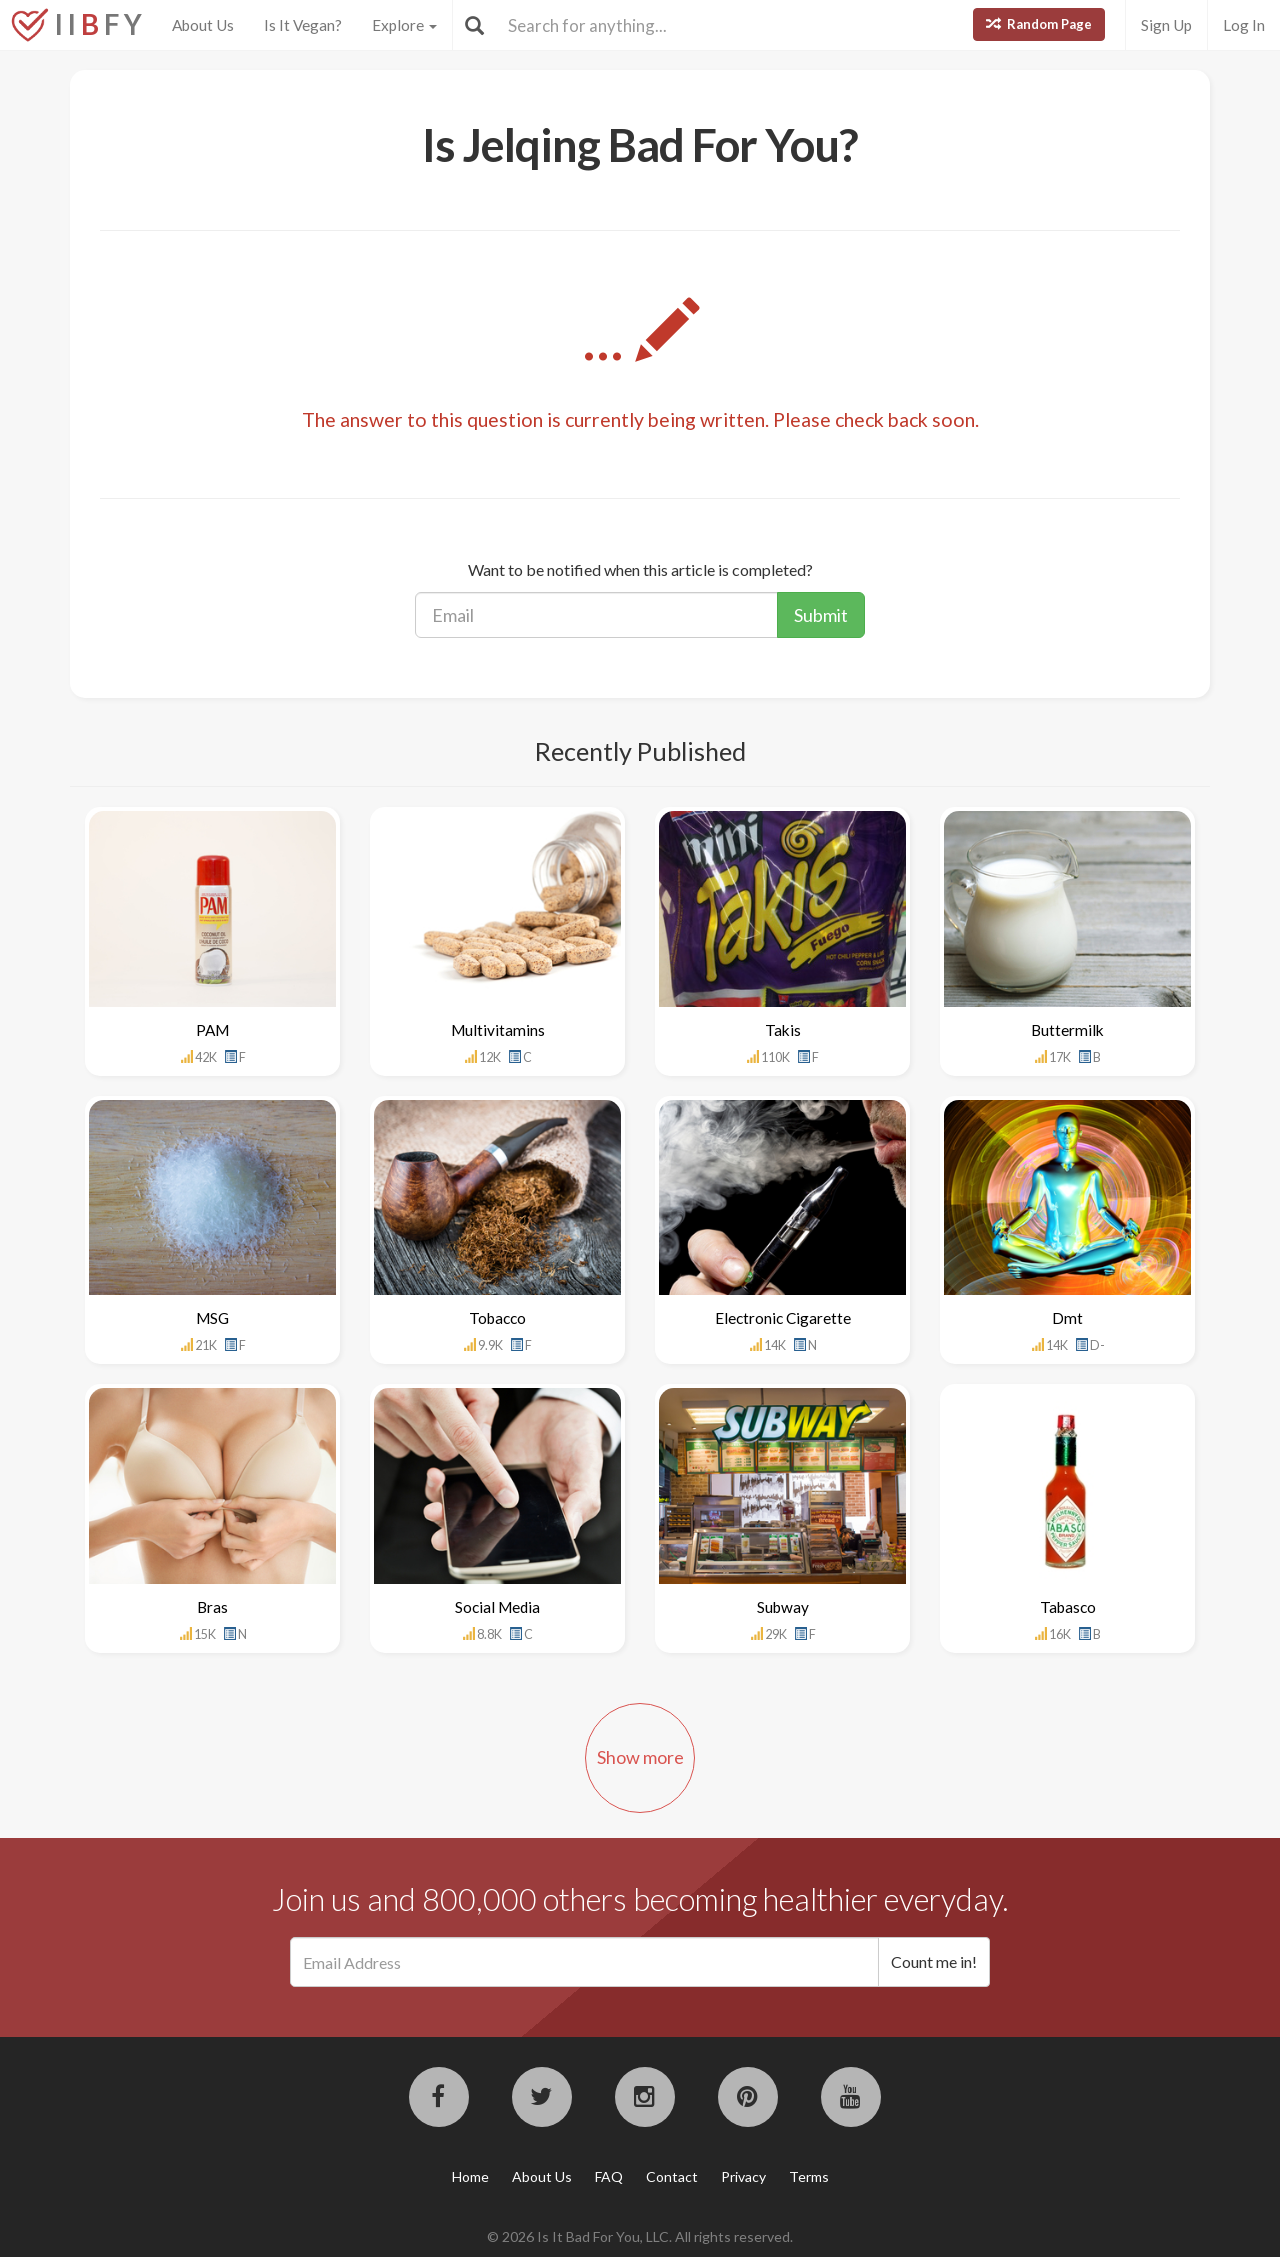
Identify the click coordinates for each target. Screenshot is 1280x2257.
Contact (672, 2176)
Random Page (1039, 24)
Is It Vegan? (303, 25)
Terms (809, 2176)
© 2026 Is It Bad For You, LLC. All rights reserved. (640, 2236)
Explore (404, 25)
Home (470, 2176)
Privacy (743, 2176)
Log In (1244, 25)
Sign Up (1166, 25)
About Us (203, 25)
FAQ (609, 2176)
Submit (821, 615)
